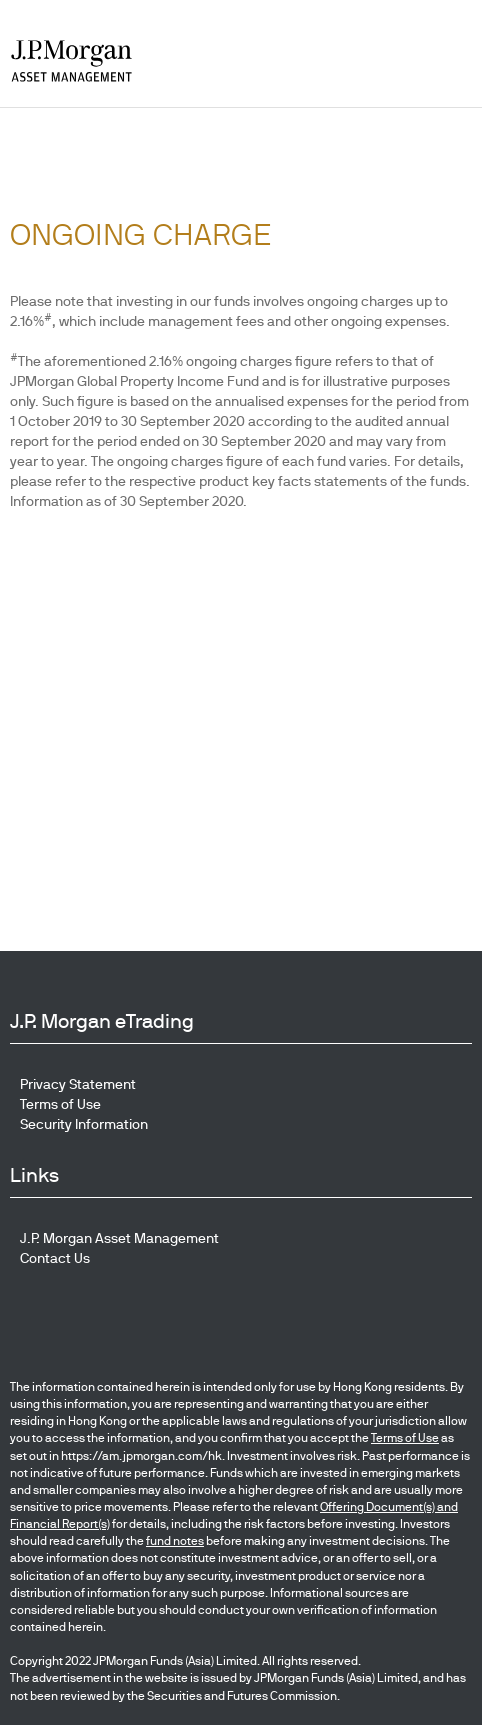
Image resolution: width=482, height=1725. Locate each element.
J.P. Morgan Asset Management (119, 1238)
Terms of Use (60, 1104)
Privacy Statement (78, 1084)
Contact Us (55, 1258)
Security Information (84, 1124)
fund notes (175, 1541)
